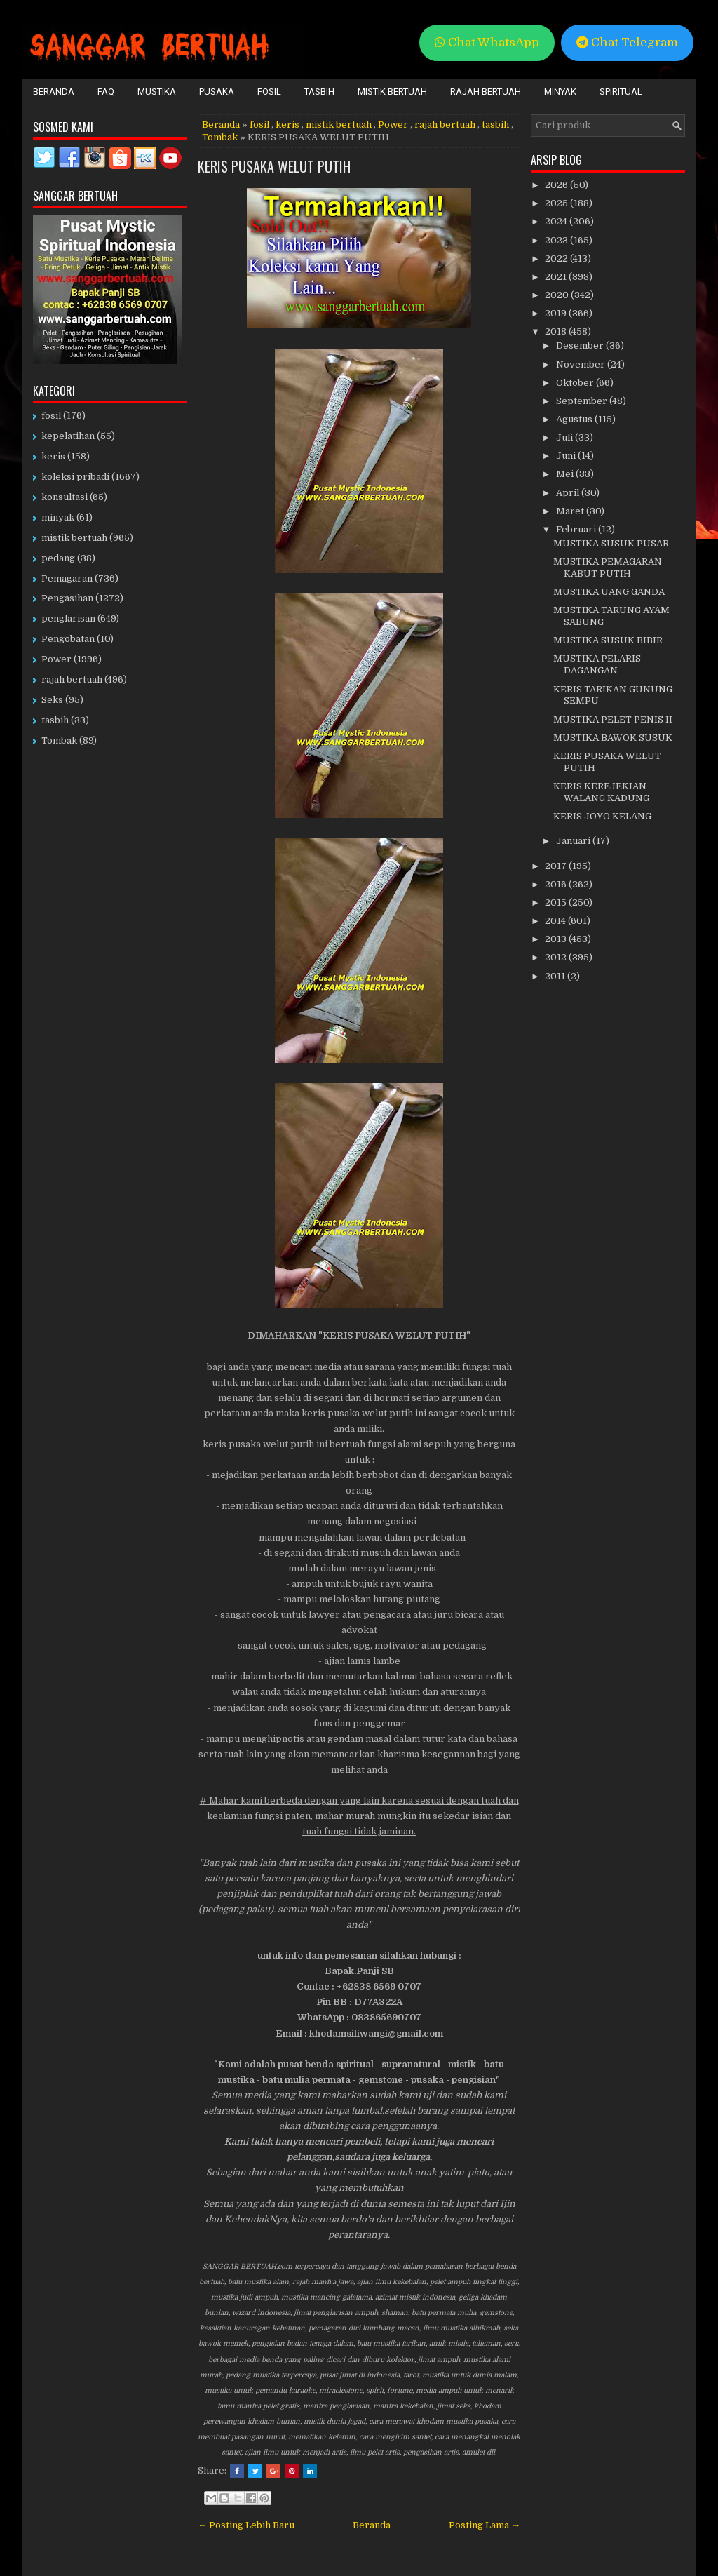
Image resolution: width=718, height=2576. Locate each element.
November (581, 364)
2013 (557, 939)
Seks (52, 700)
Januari (574, 841)
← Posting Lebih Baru (246, 2525)
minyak (57, 517)
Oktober (576, 382)
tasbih (495, 124)
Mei (566, 474)
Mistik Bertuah (392, 91)
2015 (557, 902)
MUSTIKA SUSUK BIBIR (608, 640)
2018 (557, 331)
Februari (577, 529)
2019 (557, 313)
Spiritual (621, 91)
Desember (581, 345)
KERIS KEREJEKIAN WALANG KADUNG (601, 792)
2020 (558, 295)
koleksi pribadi (75, 476)
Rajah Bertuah (485, 91)
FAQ (105, 91)
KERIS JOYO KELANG (602, 816)
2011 (556, 976)
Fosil (269, 91)
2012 (557, 957)
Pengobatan (68, 638)
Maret (571, 511)
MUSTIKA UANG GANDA (609, 591)
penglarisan (68, 618)
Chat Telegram (627, 42)
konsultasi (64, 497)
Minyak (560, 91)
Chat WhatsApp (487, 42)
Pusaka (216, 91)
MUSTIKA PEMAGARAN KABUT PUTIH (607, 567)
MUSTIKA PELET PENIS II (612, 719)
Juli (565, 437)
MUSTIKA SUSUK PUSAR (611, 543)
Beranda (53, 91)
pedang (58, 558)
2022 (557, 258)
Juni (567, 455)
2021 (557, 276)
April (568, 493)
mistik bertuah (339, 124)
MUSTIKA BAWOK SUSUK (612, 737)
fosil (259, 124)
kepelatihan (68, 436)
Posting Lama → (484, 2525)
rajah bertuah (444, 124)
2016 (557, 884)
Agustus (575, 419)
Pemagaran (67, 578)
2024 (557, 221)
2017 (557, 866)
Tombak (220, 137)
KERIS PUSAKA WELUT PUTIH (274, 166)
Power (393, 124)
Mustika (156, 91)
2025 (557, 203)
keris (287, 124)
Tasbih (319, 91)
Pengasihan (67, 598)
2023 (557, 240)
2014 (556, 920)
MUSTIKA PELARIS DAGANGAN (597, 664)
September (582, 401)
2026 (557, 185)
